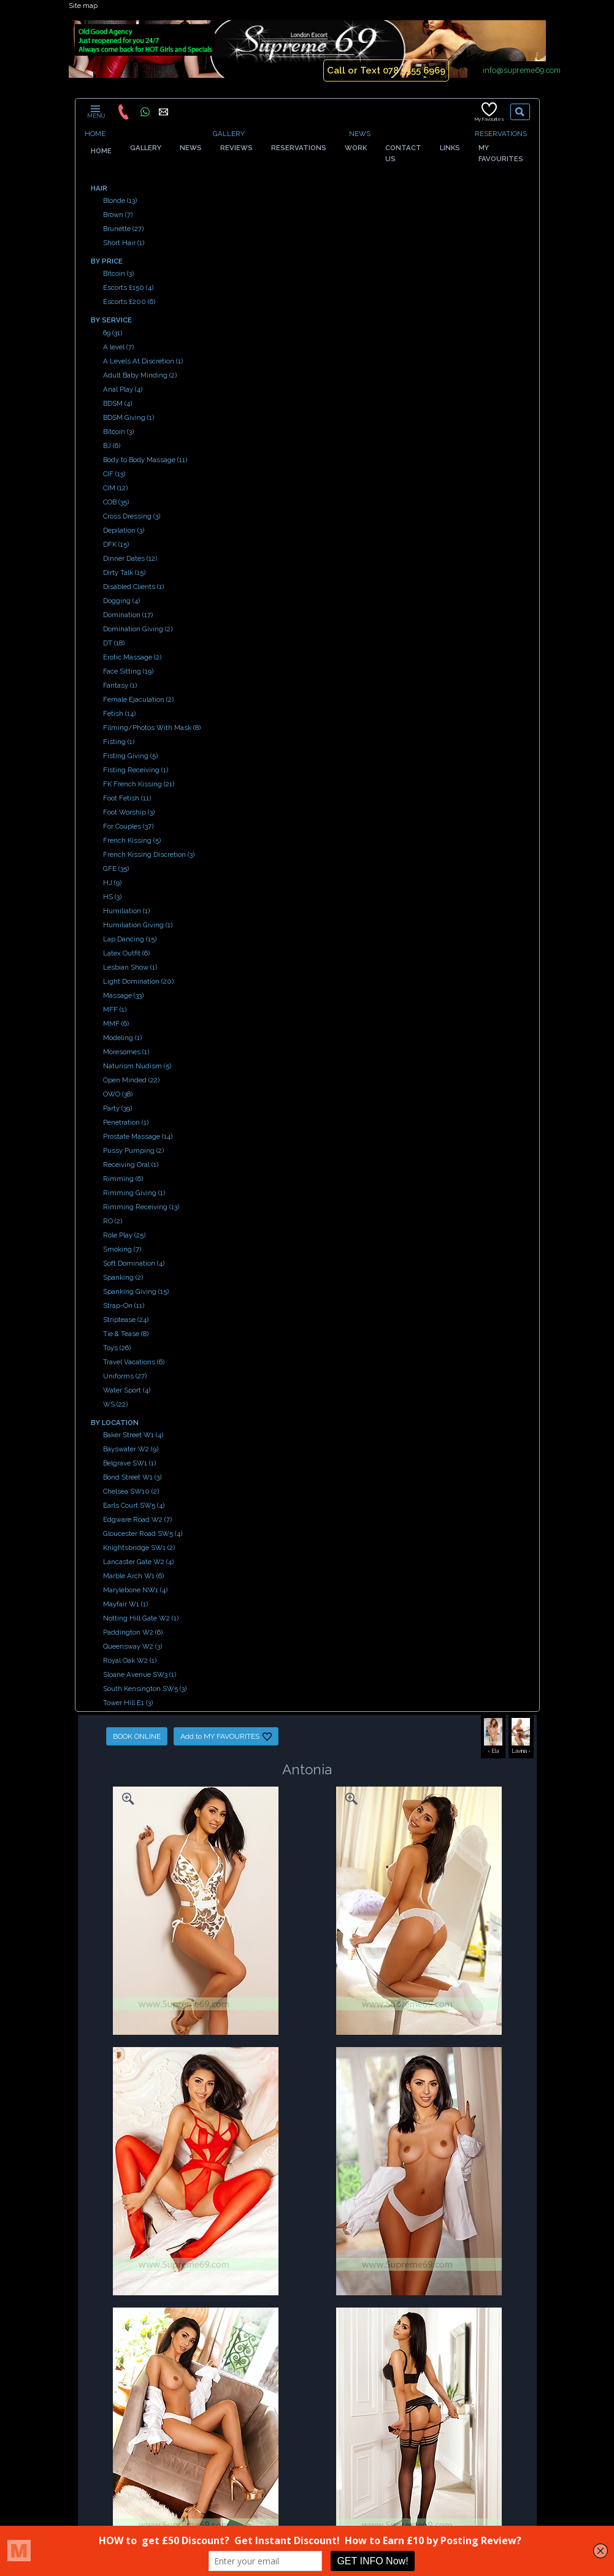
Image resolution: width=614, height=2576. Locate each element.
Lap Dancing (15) (129, 939)
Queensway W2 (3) (132, 1646)
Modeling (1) (122, 1037)
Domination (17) (128, 614)
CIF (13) (114, 473)
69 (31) (112, 333)
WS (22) (115, 1404)
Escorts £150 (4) (128, 287)
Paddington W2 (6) (133, 1632)
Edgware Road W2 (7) (137, 1519)
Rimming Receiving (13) (141, 1207)
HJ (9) (112, 882)
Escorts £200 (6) (129, 301)
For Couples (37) (128, 826)
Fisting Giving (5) (130, 755)
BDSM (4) (117, 403)
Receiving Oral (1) (130, 1164)
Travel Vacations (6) (133, 1362)
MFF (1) (114, 1009)
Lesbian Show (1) (130, 967)
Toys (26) (117, 1347)
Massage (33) (123, 995)
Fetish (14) (119, 713)
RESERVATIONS (501, 133)
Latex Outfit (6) (126, 953)
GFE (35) (116, 868)
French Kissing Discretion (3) (148, 854)
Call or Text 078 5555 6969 (386, 70)
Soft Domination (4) (133, 1263)
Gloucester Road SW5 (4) (142, 1533)
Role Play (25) (124, 1235)
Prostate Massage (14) (137, 1136)
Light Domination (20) (138, 981)
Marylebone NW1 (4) (135, 1590)
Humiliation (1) (126, 910)
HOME (95, 133)
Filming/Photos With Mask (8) (152, 727)
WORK (356, 147)
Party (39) (117, 1108)
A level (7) (118, 347)
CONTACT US (403, 153)
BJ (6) (111, 445)
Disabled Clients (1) (133, 586)
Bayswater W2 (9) (130, 1449)
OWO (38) (117, 1094)
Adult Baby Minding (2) (140, 375)
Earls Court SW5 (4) (133, 1505)
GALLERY (229, 133)
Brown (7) (117, 214)
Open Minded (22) (131, 1080)
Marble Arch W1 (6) (133, 1575)
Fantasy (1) (120, 685)
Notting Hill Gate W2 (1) (140, 1618)
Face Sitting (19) (128, 671)
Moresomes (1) (126, 1051)
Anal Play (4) (122, 389)
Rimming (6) (123, 1178)
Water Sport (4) (126, 1390)
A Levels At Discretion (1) (143, 361)
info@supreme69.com (522, 70)
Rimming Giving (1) (134, 1192)
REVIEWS (236, 147)
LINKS (450, 147)
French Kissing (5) (132, 840)
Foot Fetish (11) (127, 798)
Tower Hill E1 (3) (128, 1702)
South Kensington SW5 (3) (144, 1688)
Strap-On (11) (123, 1305)
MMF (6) (116, 1023)
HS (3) (112, 896)
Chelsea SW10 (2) (131, 1491)
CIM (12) (115, 488)
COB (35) (116, 502)
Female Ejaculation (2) (138, 699)
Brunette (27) (123, 228)
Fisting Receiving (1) (135, 770)
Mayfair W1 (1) (125, 1604)
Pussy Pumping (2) (133, 1150)
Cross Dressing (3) (131, 516)
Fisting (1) (118, 741)
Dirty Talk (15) (124, 572)
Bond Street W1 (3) (132, 1477)
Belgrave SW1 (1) (129, 1463)
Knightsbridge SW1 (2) (139, 1547)
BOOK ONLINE (137, 1736)
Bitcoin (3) (118, 273)
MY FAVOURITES (500, 158)
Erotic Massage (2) (132, 657)
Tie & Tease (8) (125, 1333)
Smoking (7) (122, 1249)
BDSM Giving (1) (128, 417)
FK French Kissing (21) (138, 784)
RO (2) (112, 1221)
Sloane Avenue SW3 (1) (139, 1674)
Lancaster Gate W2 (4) (138, 1561)
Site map (83, 5)
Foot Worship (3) (129, 812)
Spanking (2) (123, 1277)
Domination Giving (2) (137, 629)
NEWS (359, 133)
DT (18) (114, 643)
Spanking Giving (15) (136, 1291)
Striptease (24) (125, 1319)
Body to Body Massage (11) (145, 459)
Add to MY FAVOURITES (226, 1736)
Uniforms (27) (125, 1376)
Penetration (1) (125, 1122)
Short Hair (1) (123, 242)
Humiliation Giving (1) (137, 925)
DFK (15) (116, 544)
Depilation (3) (123, 530)
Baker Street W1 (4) (133, 1434)
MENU (95, 111)
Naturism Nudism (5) (137, 1066)
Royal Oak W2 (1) (129, 1660)
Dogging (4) (121, 600)
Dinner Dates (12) (130, 558)
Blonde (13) (120, 200)
